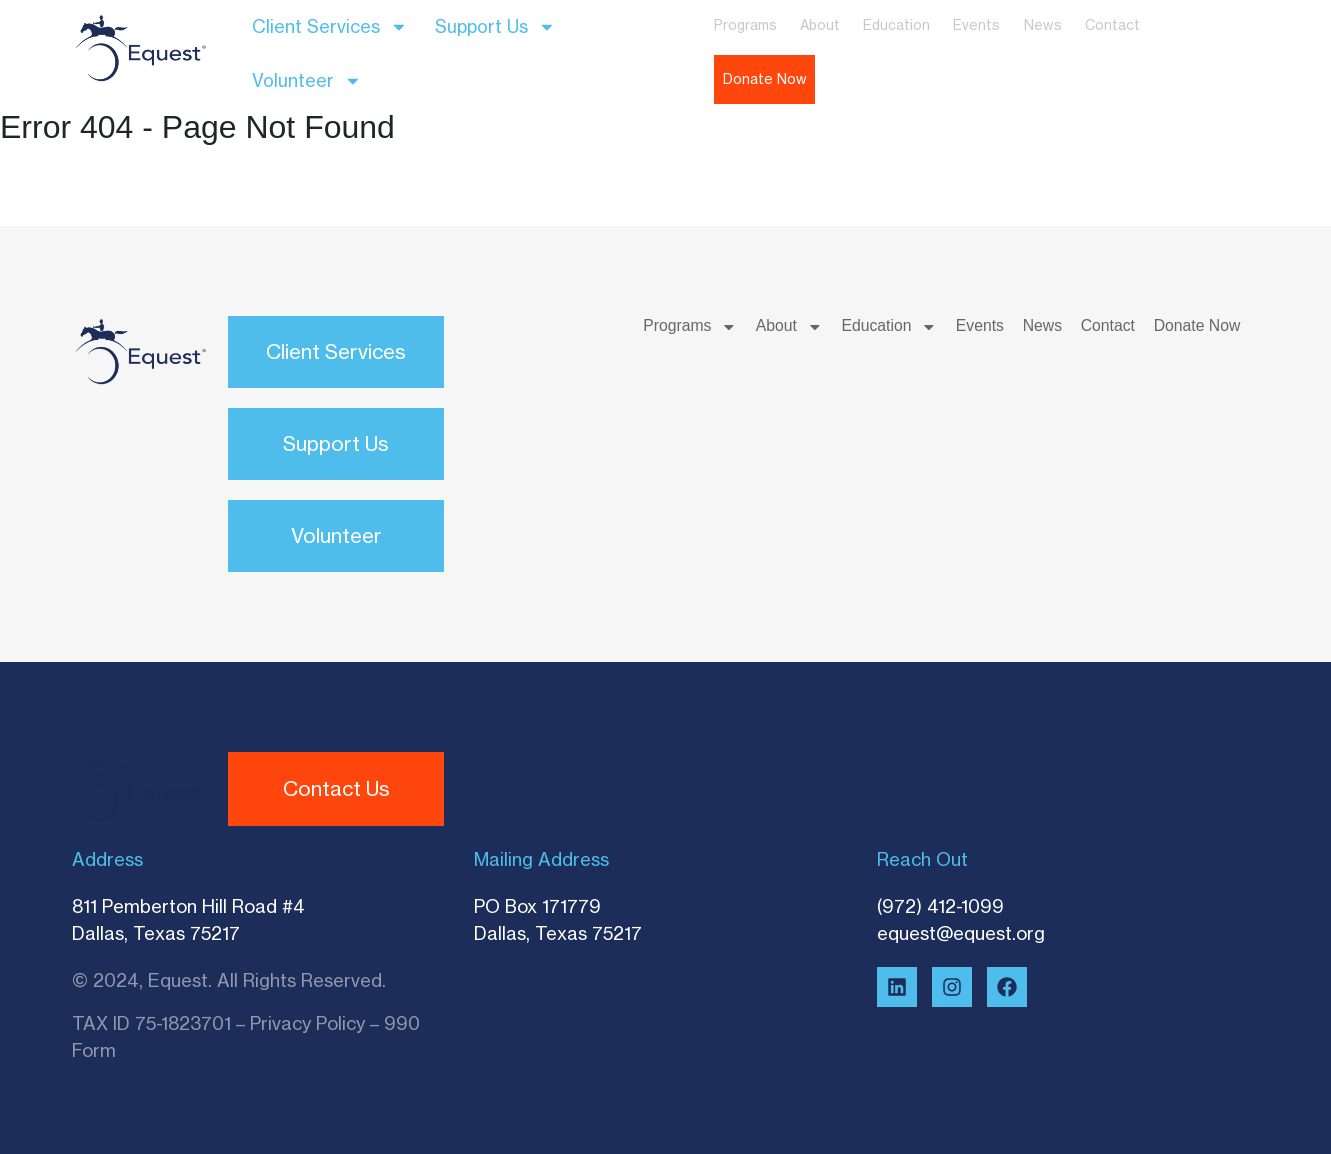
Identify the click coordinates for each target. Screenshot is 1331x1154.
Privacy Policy (307, 1023)
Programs (745, 25)
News (1043, 25)
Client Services (330, 27)
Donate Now (765, 79)
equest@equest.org (961, 933)
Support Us (495, 27)
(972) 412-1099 (940, 906)
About (820, 25)
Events (976, 25)
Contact (1112, 25)
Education (896, 25)
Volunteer (307, 81)
